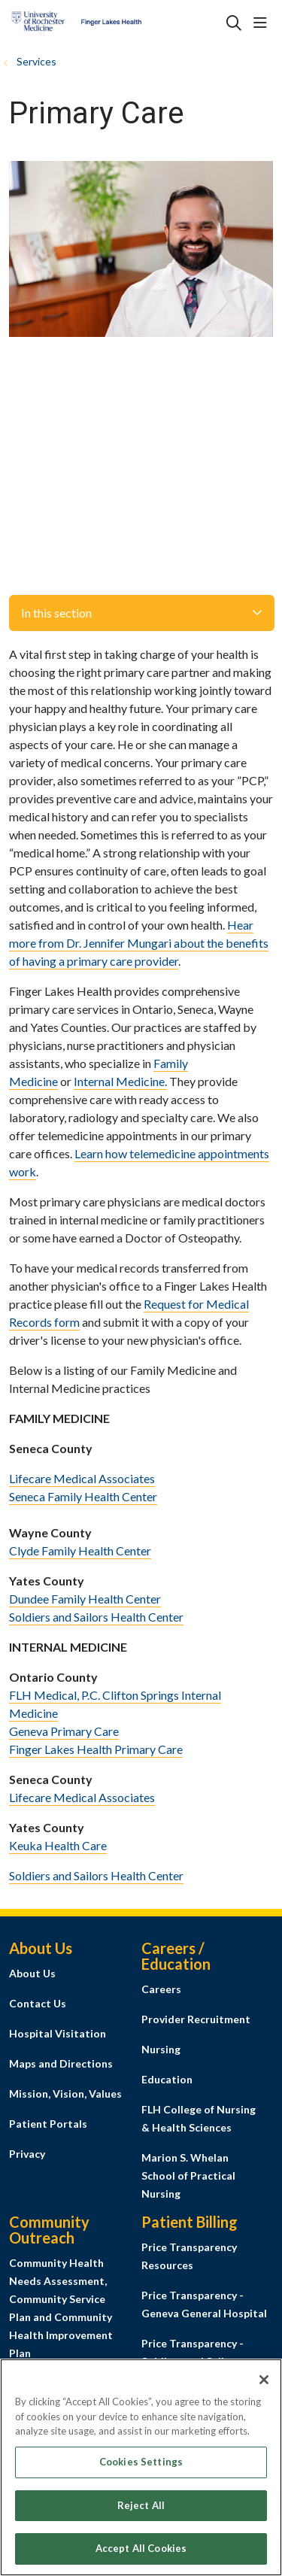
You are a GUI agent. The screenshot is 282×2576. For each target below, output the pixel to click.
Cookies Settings (141, 2469)
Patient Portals (48, 2123)
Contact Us (37, 2003)
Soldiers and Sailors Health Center (96, 1617)
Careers (161, 1989)
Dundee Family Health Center (85, 1598)
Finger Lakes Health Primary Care (96, 1749)
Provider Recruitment (195, 2019)
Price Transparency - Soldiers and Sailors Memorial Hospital (192, 2361)
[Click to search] (233, 23)
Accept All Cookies (141, 2556)
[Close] (263, 2387)
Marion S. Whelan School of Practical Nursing (188, 2175)
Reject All (141, 2512)
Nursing (160, 2049)
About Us (32, 1973)
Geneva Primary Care (64, 1731)
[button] (263, 23)
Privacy (27, 2153)
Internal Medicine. (120, 1081)
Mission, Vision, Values (65, 2093)
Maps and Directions (61, 2063)
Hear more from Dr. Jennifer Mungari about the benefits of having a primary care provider (138, 943)
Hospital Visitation (57, 2033)
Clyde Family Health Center (80, 1550)
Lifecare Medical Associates (82, 1478)
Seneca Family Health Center (83, 1496)
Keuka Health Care (58, 1845)
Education (167, 2079)
